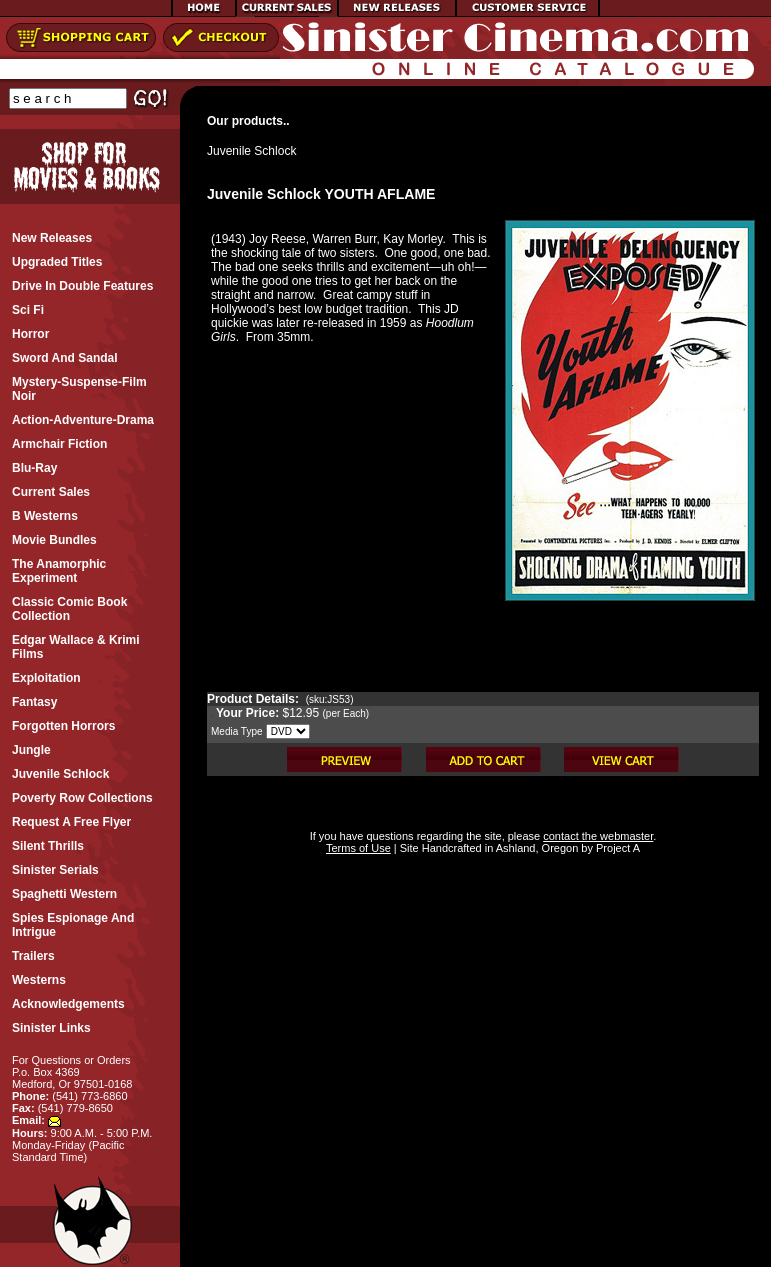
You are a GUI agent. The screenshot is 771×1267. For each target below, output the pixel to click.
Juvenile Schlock (251, 151)
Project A (616, 848)
